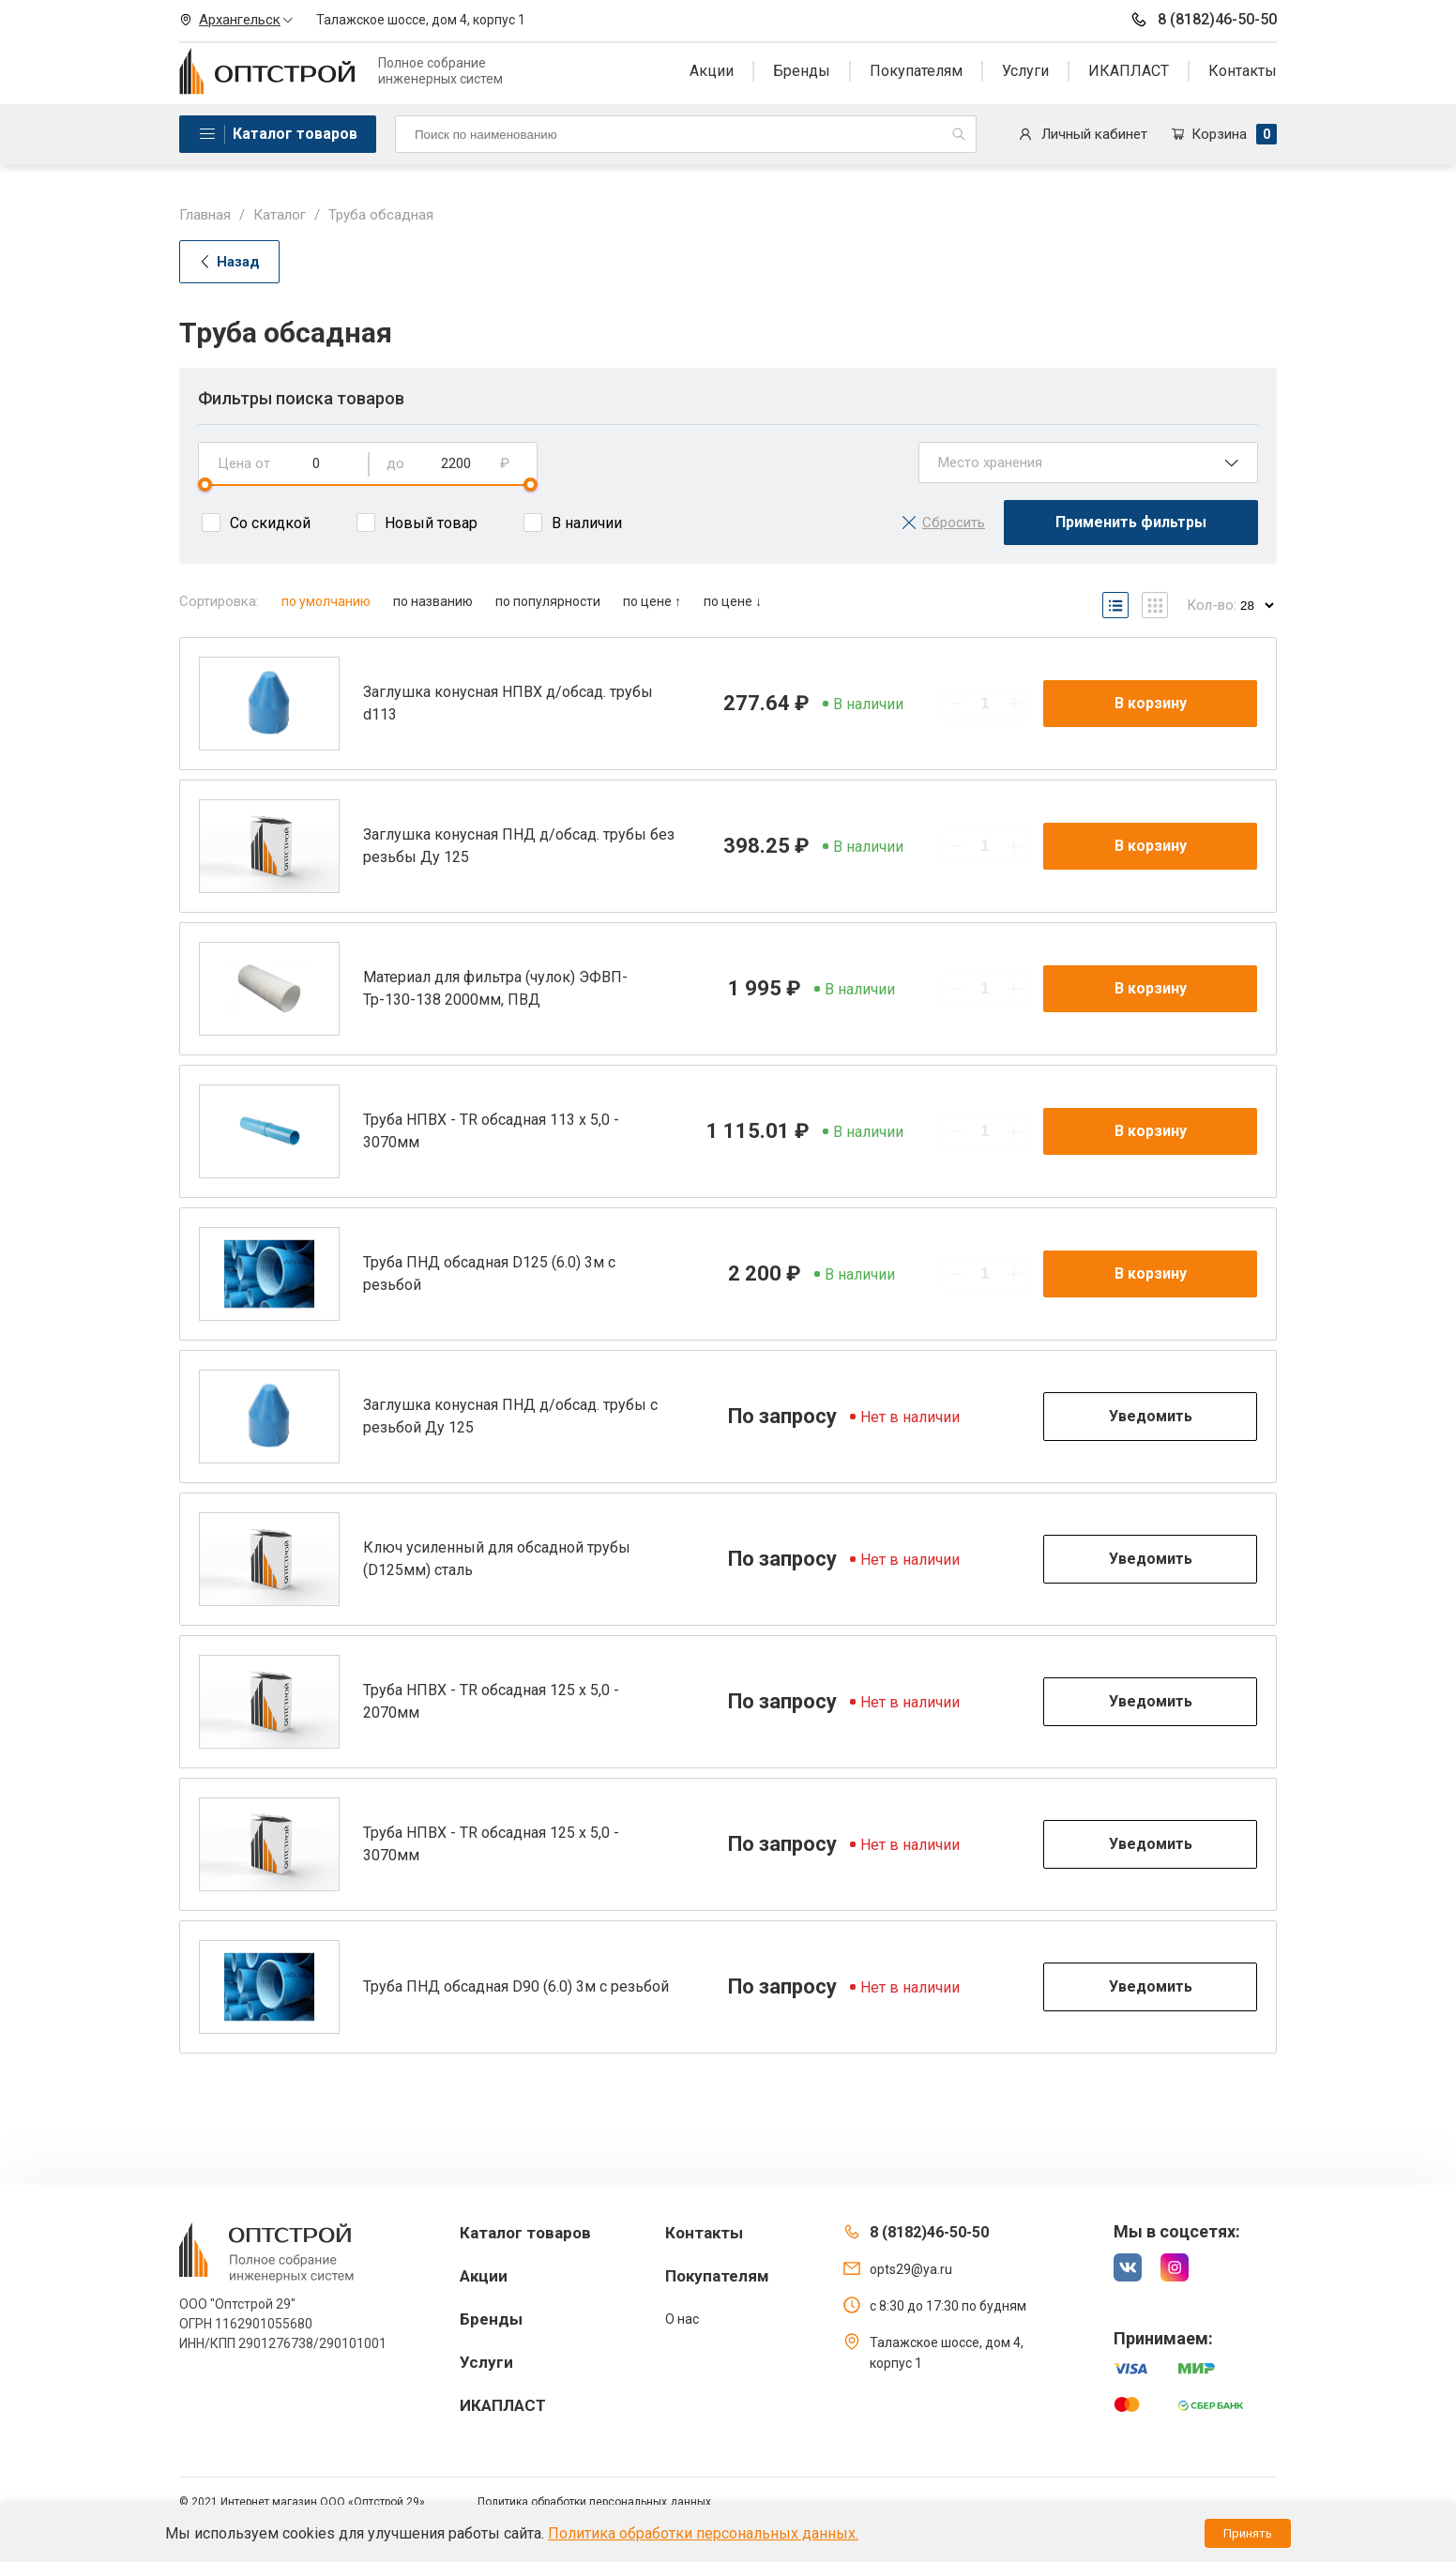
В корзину (1151, 703)
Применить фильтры (1130, 522)
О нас (682, 2319)
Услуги (1025, 71)
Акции (712, 71)
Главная (205, 214)
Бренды (801, 71)
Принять (1247, 2533)
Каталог (279, 214)
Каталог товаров (295, 134)
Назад (229, 261)
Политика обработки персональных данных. (703, 2533)
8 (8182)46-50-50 (1203, 19)
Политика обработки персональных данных (594, 2502)
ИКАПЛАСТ (1128, 71)
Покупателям (916, 71)
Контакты (1242, 71)
